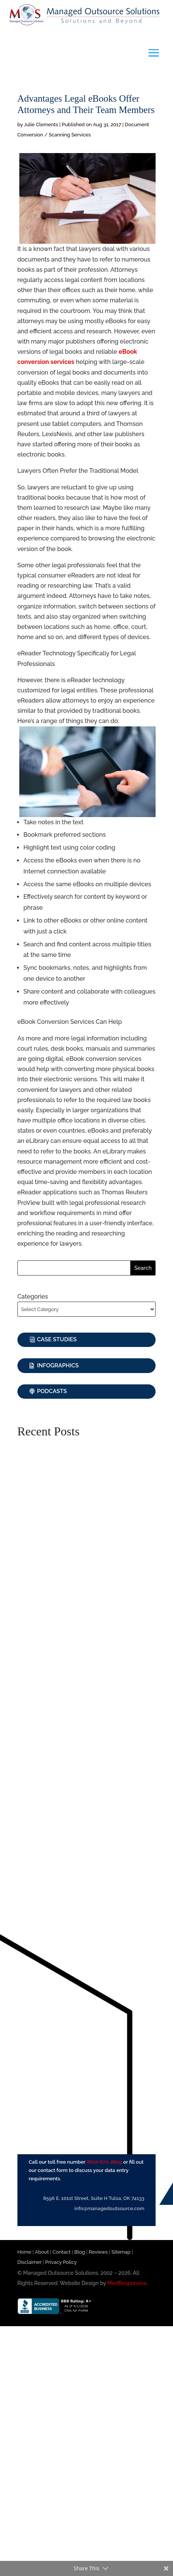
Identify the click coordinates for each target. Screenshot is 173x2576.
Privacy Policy (61, 2262)
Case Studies (57, 1339)
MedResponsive (127, 2283)
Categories (32, 1296)
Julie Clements (41, 124)
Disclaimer (29, 2262)
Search (143, 1268)
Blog (79, 2252)
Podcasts (52, 1391)
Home (24, 2252)
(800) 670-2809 (105, 2162)
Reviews (98, 2252)
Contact (62, 2252)
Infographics (58, 1365)
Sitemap (120, 2252)
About (42, 2252)
